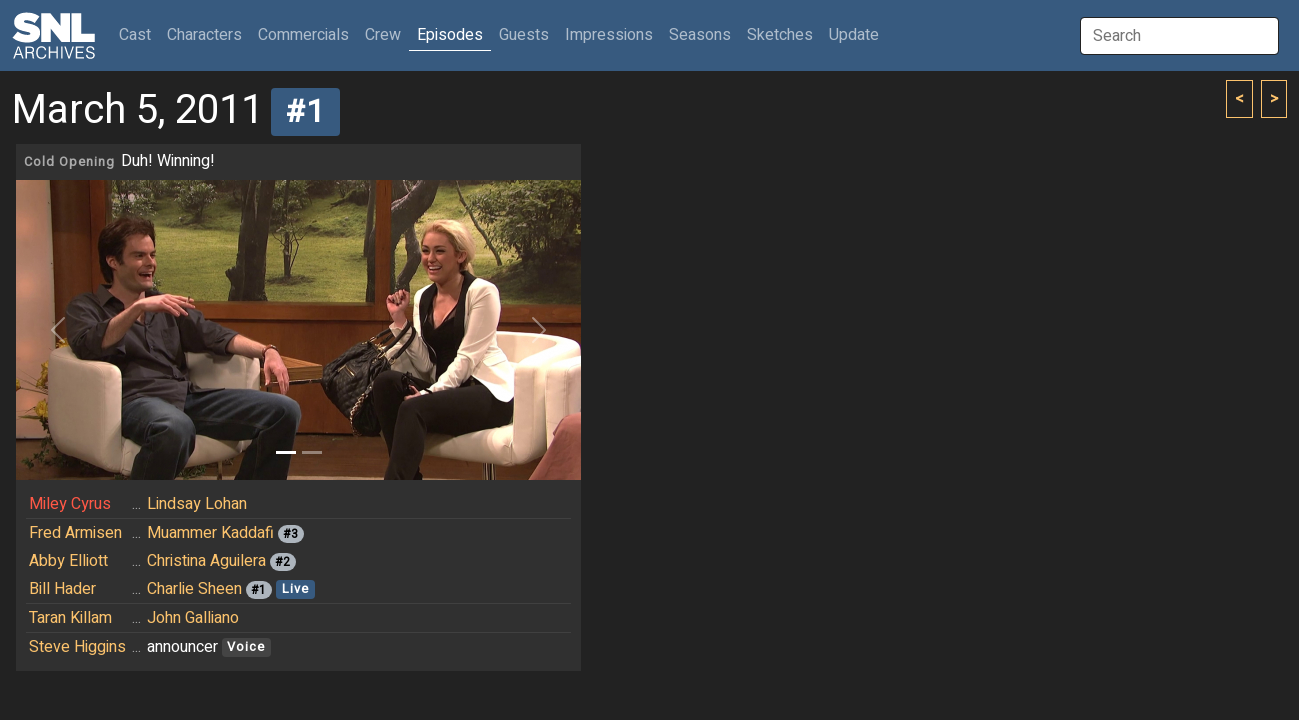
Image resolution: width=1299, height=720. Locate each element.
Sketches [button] (780, 35)
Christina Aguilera (206, 561)
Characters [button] (204, 35)
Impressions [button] (609, 35)
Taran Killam (70, 618)
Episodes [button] (450, 35)
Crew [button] (383, 35)
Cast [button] (139, 34)
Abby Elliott (68, 561)
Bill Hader (62, 589)
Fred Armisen (75, 533)
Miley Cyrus (70, 504)
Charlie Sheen (194, 589)
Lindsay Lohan (197, 504)
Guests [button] (524, 35)
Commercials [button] (303, 35)
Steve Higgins (77, 647)
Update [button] (854, 35)
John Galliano (193, 618)
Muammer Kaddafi (210, 533)
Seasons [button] (700, 35)
